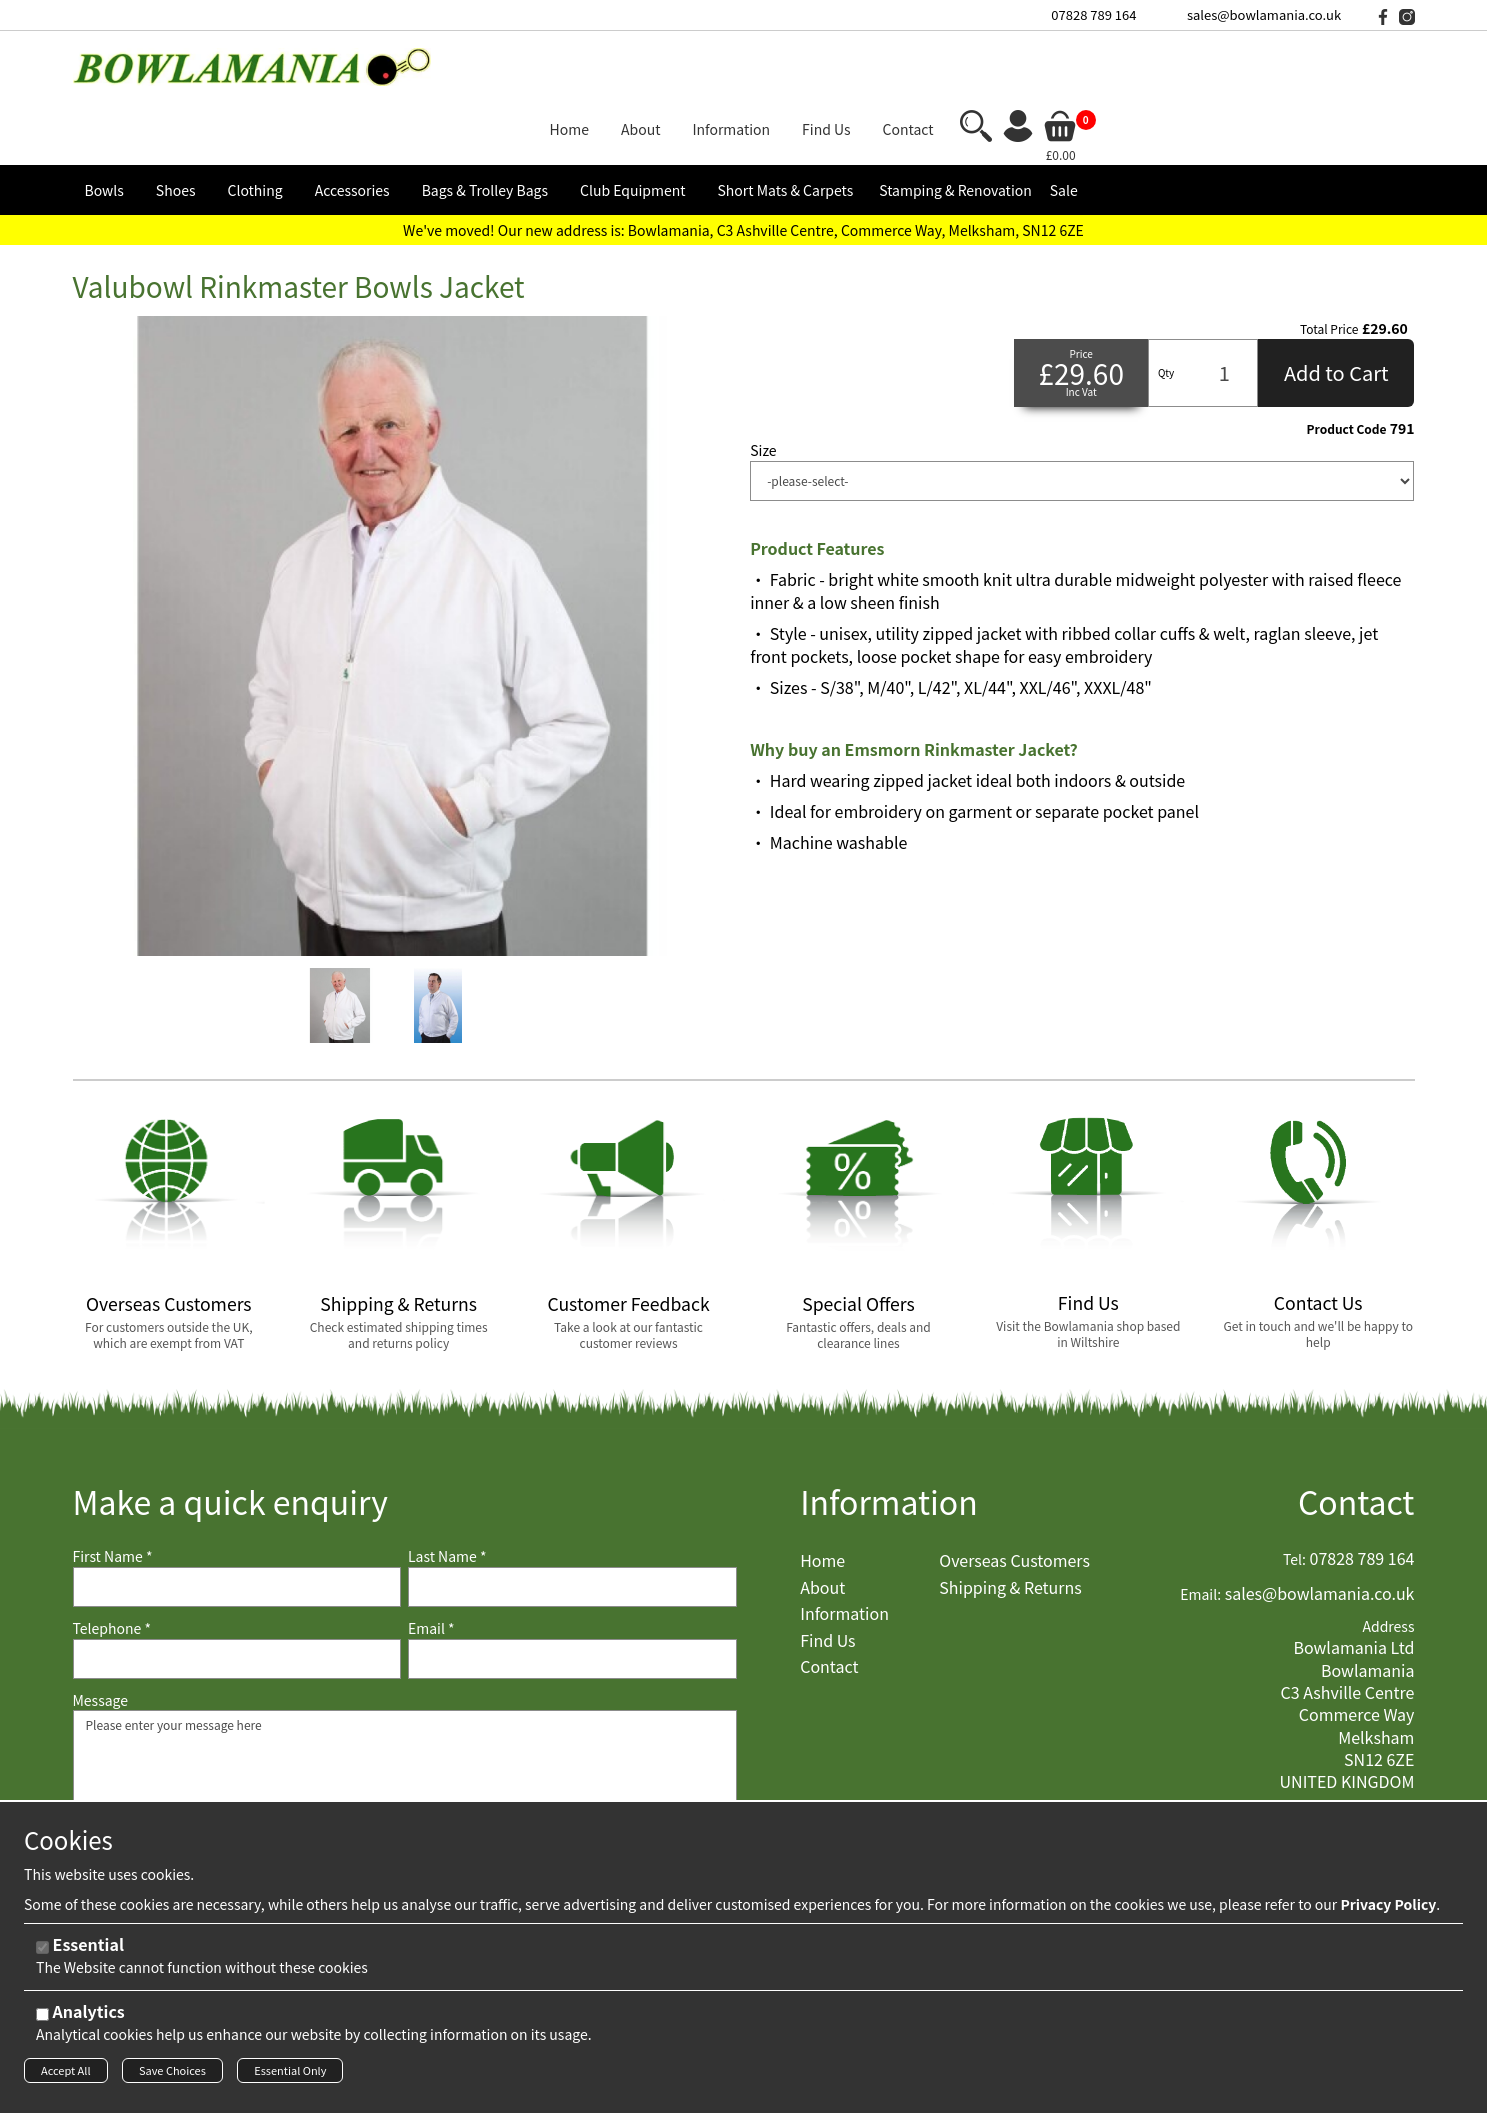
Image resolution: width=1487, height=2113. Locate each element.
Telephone (112, 1565)
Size (763, 387)
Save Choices (172, 2076)
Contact (1356, 1438)
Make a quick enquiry (230, 1438)
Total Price (1329, 266)
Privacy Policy (1388, 1910)
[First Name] (237, 1524)
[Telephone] (237, 1596)
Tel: (1294, 1497)
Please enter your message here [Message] (405, 1747)
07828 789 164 (1093, 14)
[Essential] (42, 1953)
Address (1388, 1563)
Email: (1200, 1531)
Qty (1166, 309)
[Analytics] (42, 2020)
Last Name (447, 1494)
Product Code (1347, 366)
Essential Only (290, 2076)
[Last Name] (572, 1524)
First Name (113, 1494)
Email (431, 1565)
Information (889, 1438)
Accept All (66, 2076)
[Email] (572, 1596)
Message (101, 1637)
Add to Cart (1336, 309)
